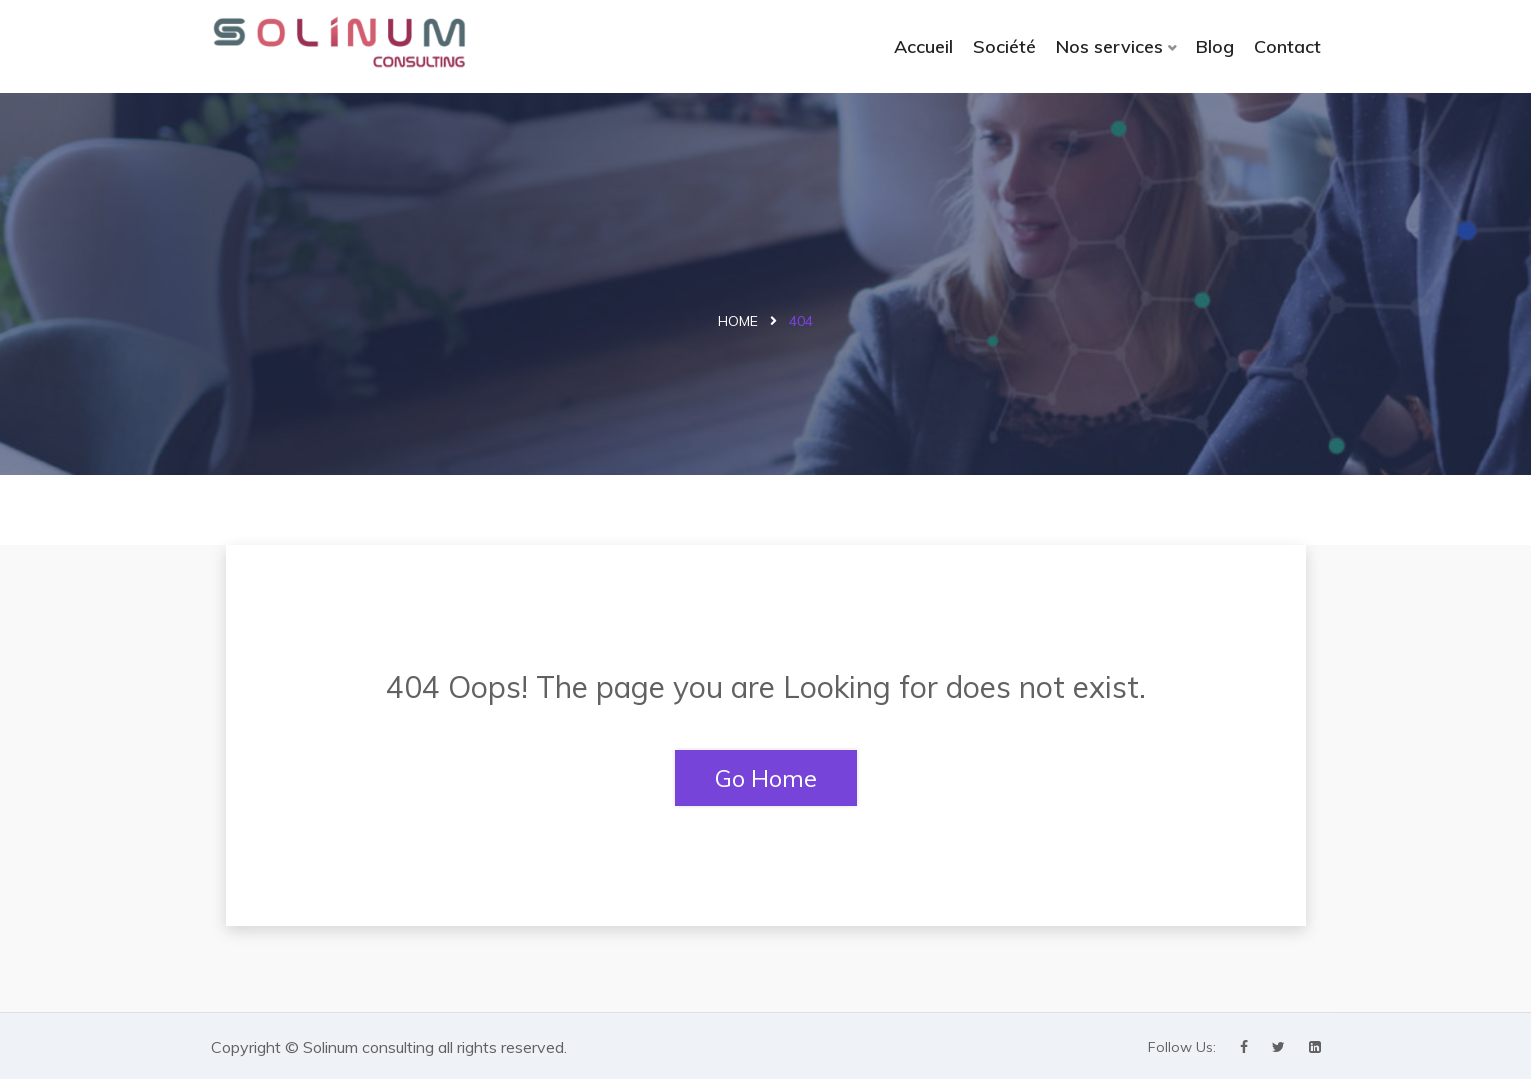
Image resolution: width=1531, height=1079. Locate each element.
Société (1004, 46)
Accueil (923, 46)
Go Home (766, 778)
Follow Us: (1182, 1047)
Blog (1215, 46)
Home (738, 321)
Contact (1287, 46)
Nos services (1109, 46)
